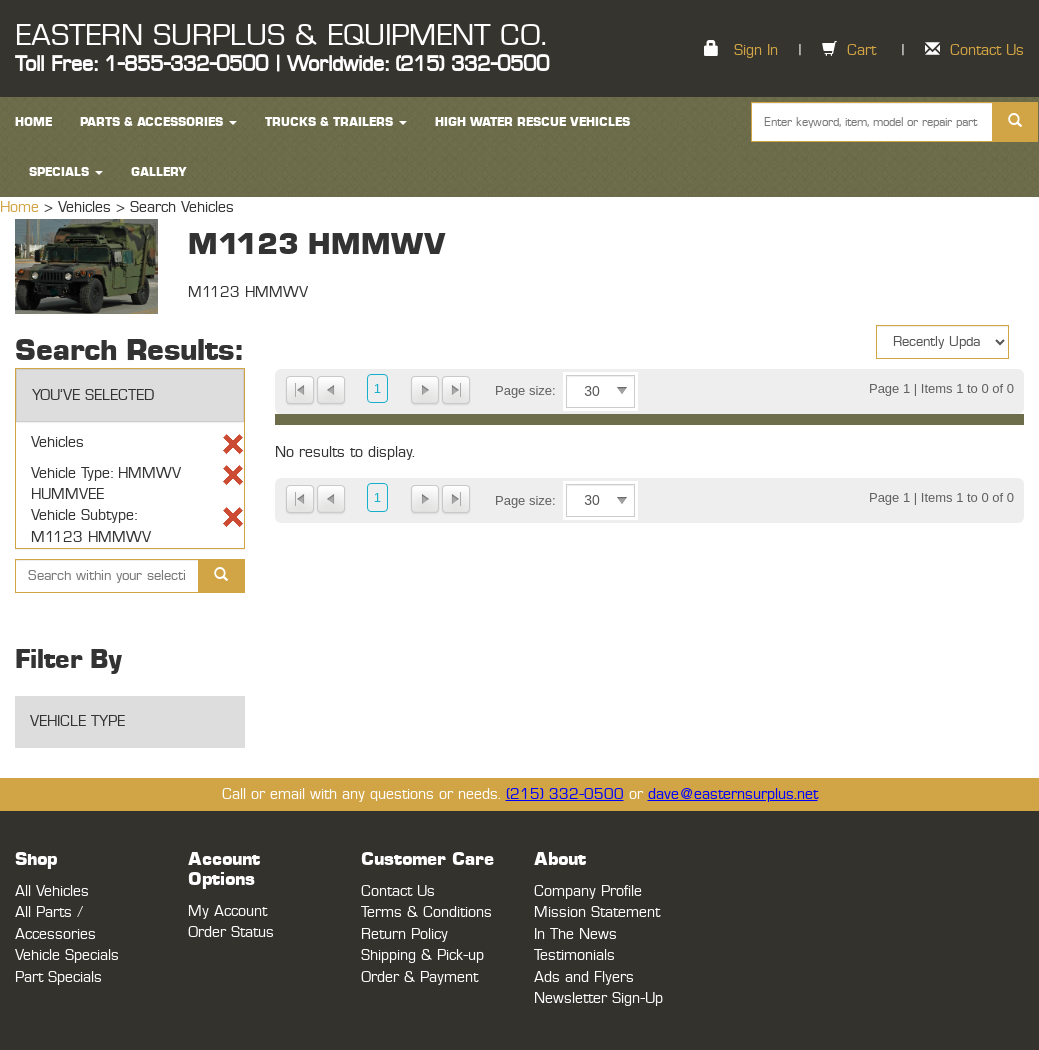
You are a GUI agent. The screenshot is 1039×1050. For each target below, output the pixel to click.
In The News (575, 934)
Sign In (756, 50)
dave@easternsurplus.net (733, 794)
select (622, 391)
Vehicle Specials (67, 955)
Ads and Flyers (584, 977)
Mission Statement (597, 912)
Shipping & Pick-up (422, 955)
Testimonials (574, 955)
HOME (33, 122)
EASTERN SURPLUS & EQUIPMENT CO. (280, 36)
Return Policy (404, 934)
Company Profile (588, 891)
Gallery (159, 172)
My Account (227, 911)
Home (22, 207)
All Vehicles (52, 891)
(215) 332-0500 (565, 794)
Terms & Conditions (426, 912)
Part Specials (58, 977)
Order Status (231, 932)
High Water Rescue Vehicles (532, 122)
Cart (861, 50)
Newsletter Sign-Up (598, 998)
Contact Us (987, 50)
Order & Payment (419, 977)
